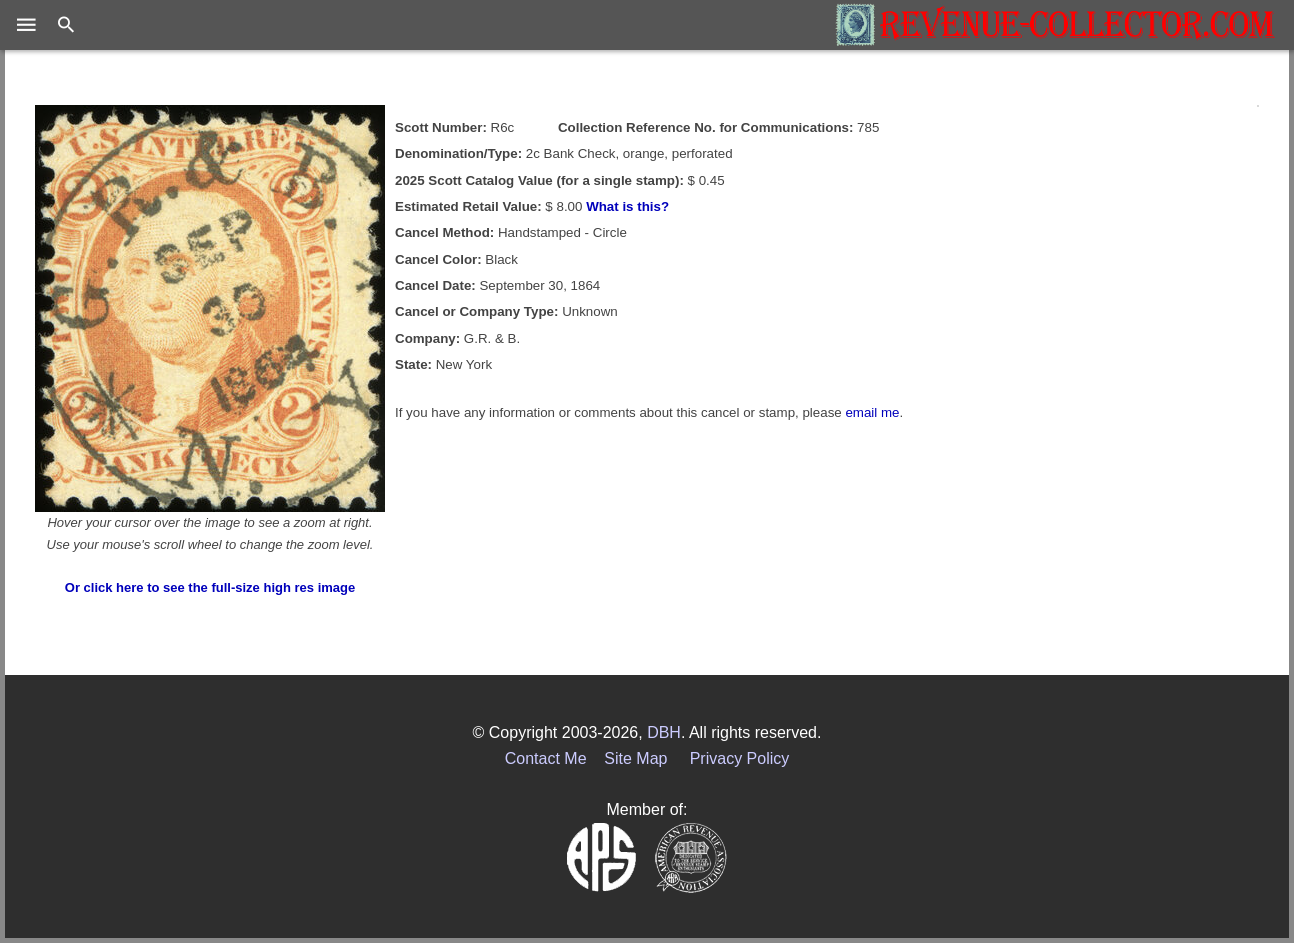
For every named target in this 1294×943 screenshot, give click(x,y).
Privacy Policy (740, 758)
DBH (664, 732)
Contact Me (546, 758)
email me (872, 412)
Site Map (635, 758)
